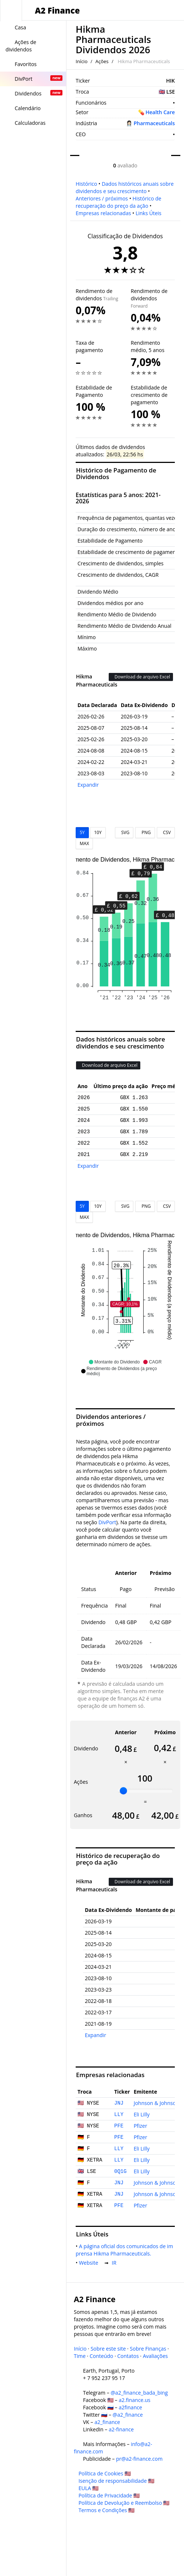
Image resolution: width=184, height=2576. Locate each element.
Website (90, 2262)
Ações (102, 61)
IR (115, 2262)
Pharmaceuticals (154, 123)
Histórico (86, 183)
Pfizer (140, 2125)
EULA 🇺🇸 (89, 2488)
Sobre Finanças (148, 2348)
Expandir (88, 784)
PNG (145, 832)
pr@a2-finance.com (139, 2458)
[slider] (123, 1790)
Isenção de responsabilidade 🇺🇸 (117, 2480)
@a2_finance (128, 2414)
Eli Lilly (141, 2114)
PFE (118, 2126)
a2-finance (121, 2429)
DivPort (107, 1522)
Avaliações (155, 2355)
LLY (118, 2114)
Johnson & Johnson (156, 2102)
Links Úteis (148, 213)
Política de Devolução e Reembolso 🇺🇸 (124, 2502)
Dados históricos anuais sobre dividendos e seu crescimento (125, 187)
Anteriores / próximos (102, 198)
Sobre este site (108, 2348)
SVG (124, 832)
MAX (84, 843)
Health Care (160, 112)
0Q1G (120, 2171)
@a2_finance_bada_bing (139, 2392)
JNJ (118, 2103)
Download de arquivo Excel (141, 677)
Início (81, 61)
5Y (82, 832)
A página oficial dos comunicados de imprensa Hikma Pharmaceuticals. (124, 2250)
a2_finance (107, 2422)
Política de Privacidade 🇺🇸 (109, 2495)
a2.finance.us (134, 2399)
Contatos (128, 2355)
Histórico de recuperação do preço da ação (118, 202)
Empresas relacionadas (103, 213)
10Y (97, 832)
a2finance (130, 2407)
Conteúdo (101, 2355)
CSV (166, 832)
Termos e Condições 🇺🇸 (107, 2510)
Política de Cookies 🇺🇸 (105, 2473)
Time (80, 2355)
